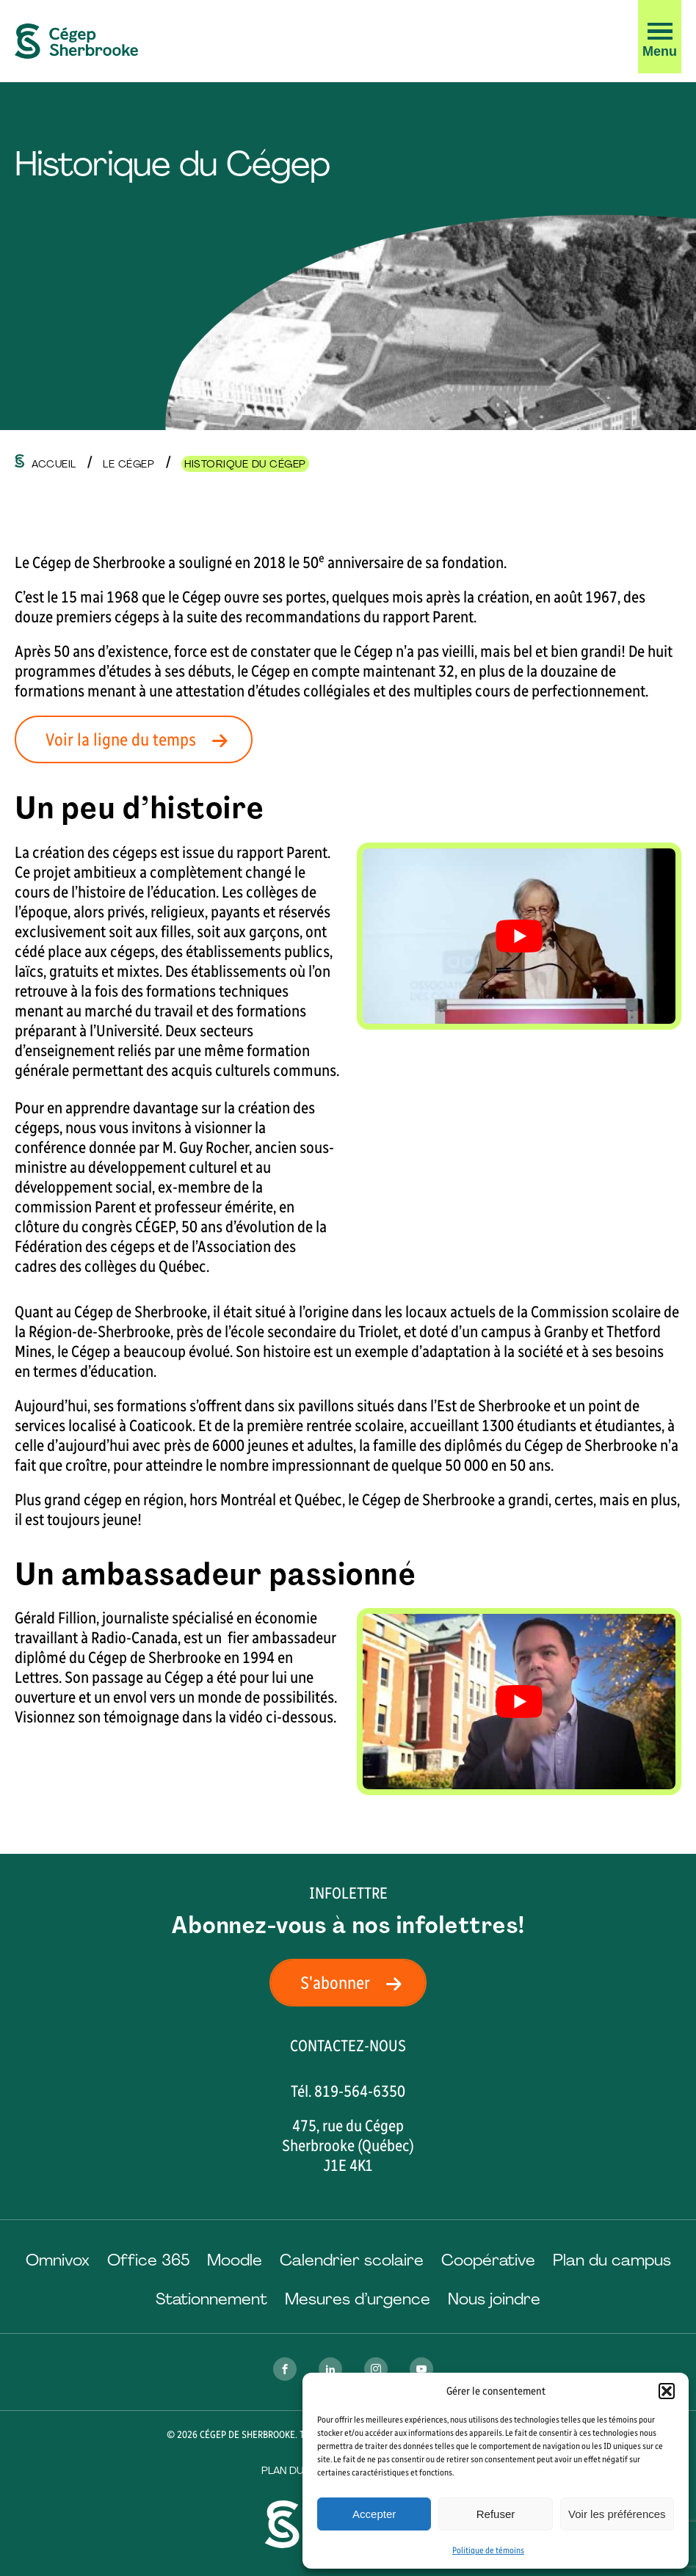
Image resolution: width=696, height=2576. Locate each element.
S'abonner (355, 1982)
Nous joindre (494, 2299)
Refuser (495, 2514)
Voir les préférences (617, 2514)
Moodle (234, 2260)
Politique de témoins (488, 2550)
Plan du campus (612, 2260)
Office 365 (148, 2260)
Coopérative (488, 2260)
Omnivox (58, 2260)
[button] (666, 2391)
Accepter (374, 2514)
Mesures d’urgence (357, 2299)
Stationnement (211, 2299)
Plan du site (294, 2470)
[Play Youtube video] (519, 936)
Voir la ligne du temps (141, 739)
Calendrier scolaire (352, 2260)
